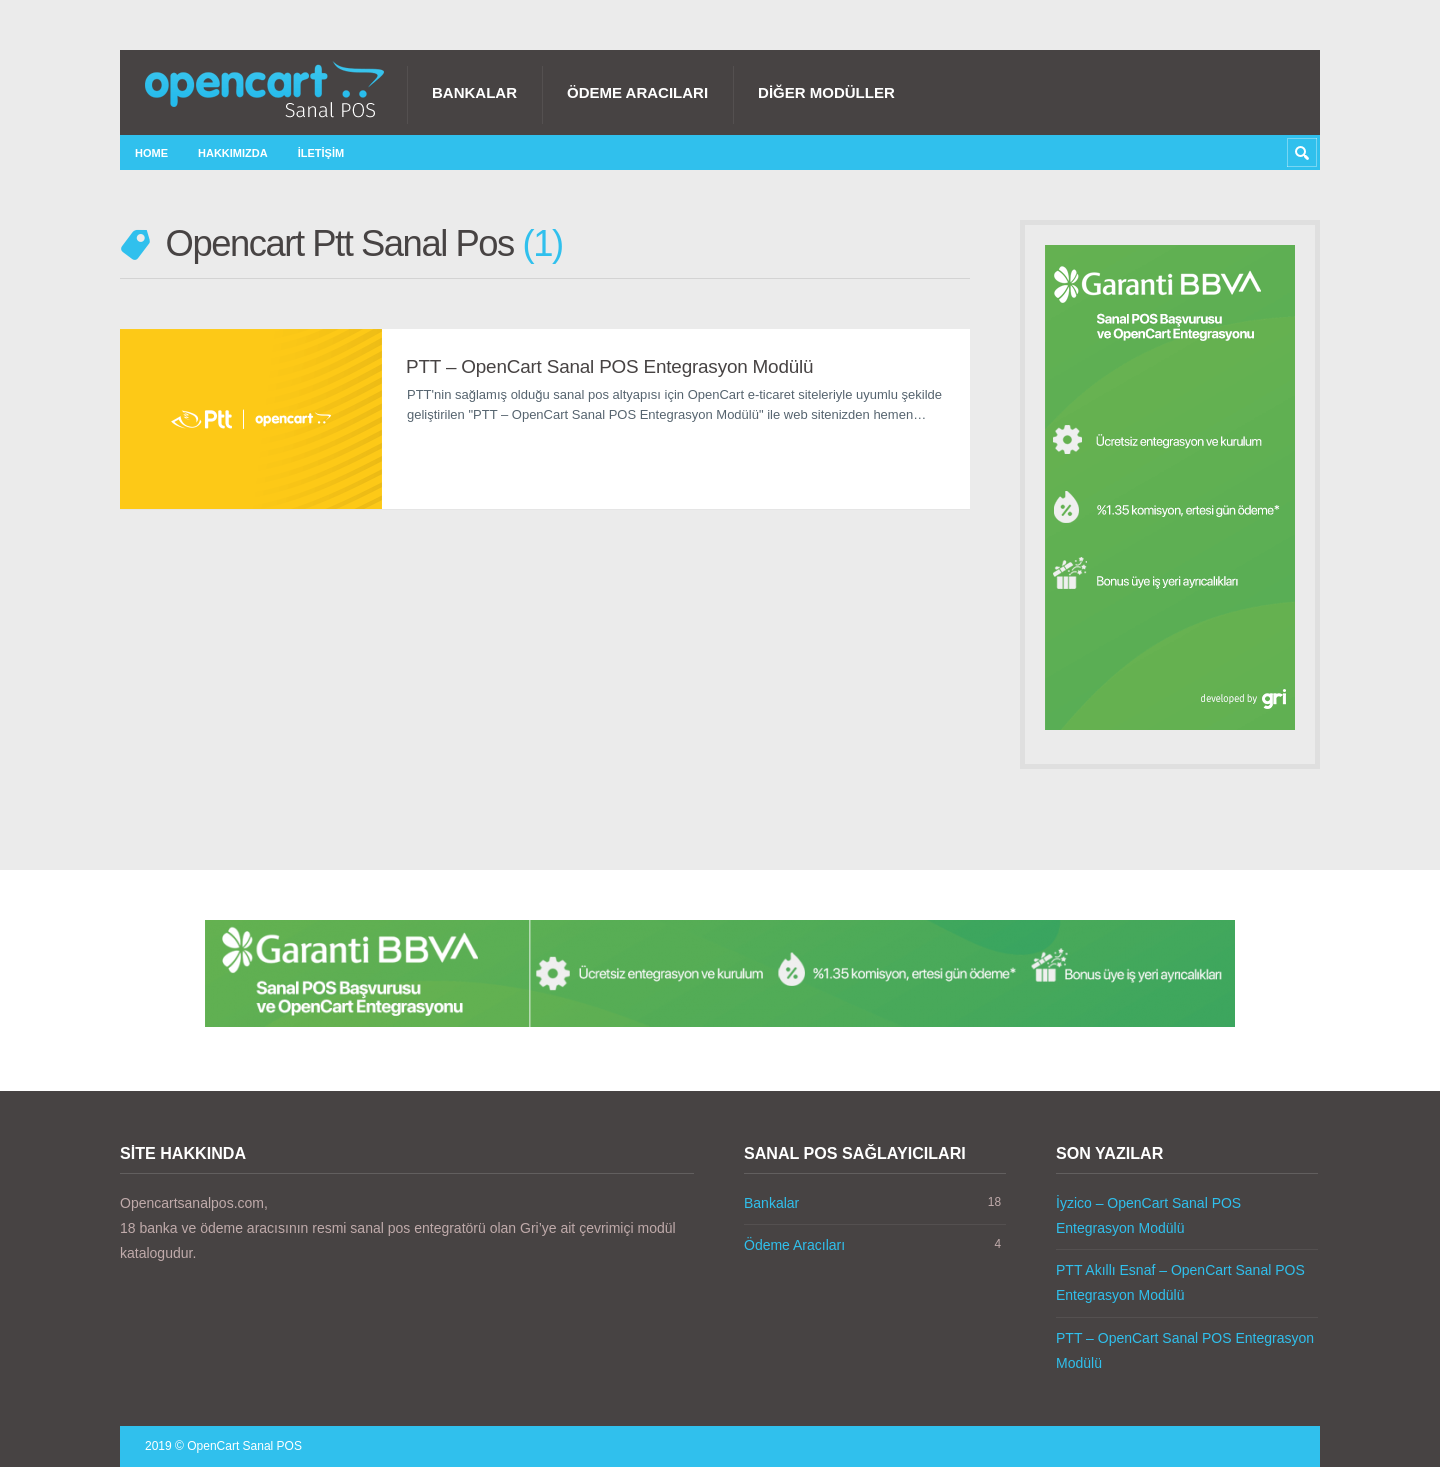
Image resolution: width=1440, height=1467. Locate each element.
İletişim (321, 153)
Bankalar (474, 92)
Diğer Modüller (826, 92)
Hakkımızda (233, 153)
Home (151, 153)
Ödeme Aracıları (637, 92)
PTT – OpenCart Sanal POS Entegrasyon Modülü (609, 366)
